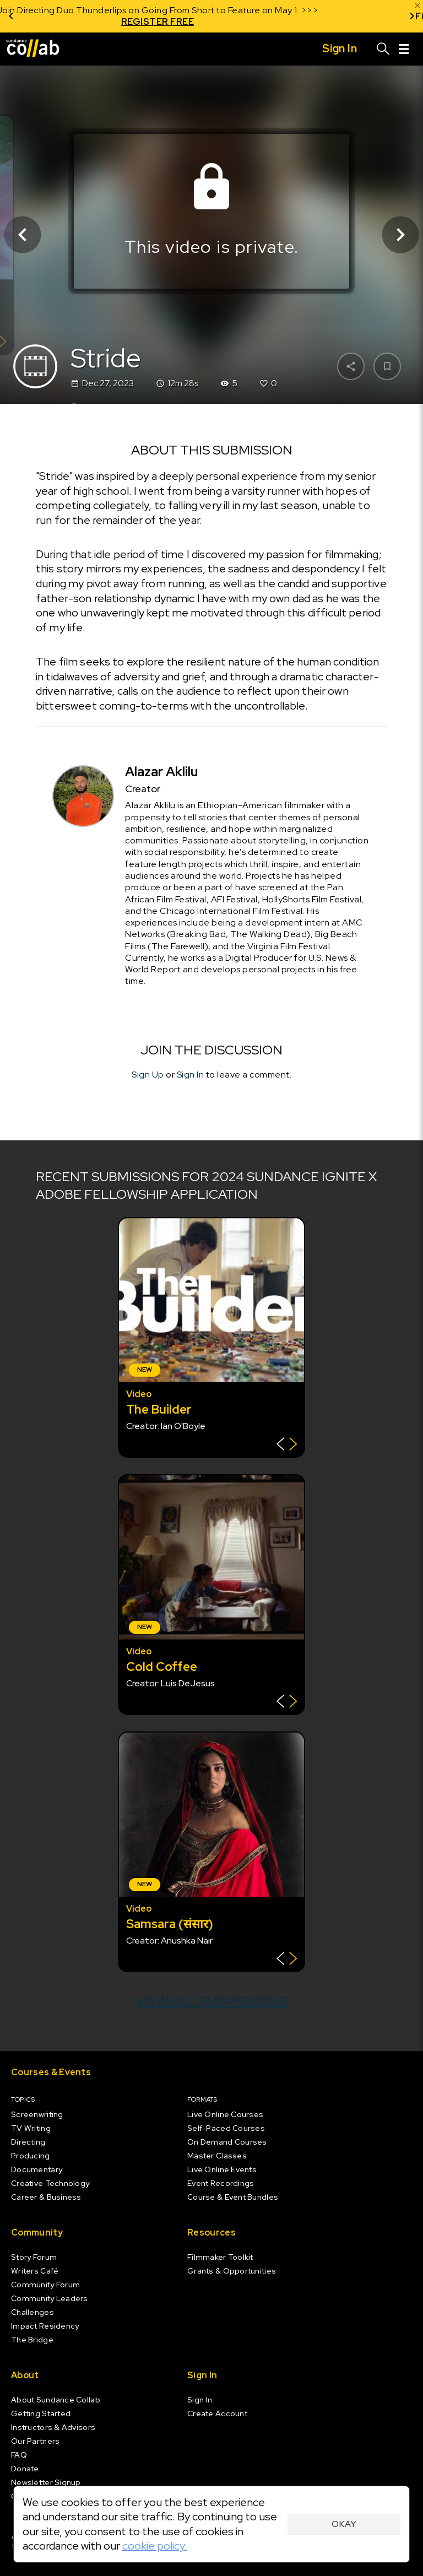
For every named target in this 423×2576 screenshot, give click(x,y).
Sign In (190, 1074)
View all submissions (212, 2000)
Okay (344, 2524)
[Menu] (404, 49)
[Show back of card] (286, 1445)
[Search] (383, 49)
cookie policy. (154, 2546)
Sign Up (148, 1074)
